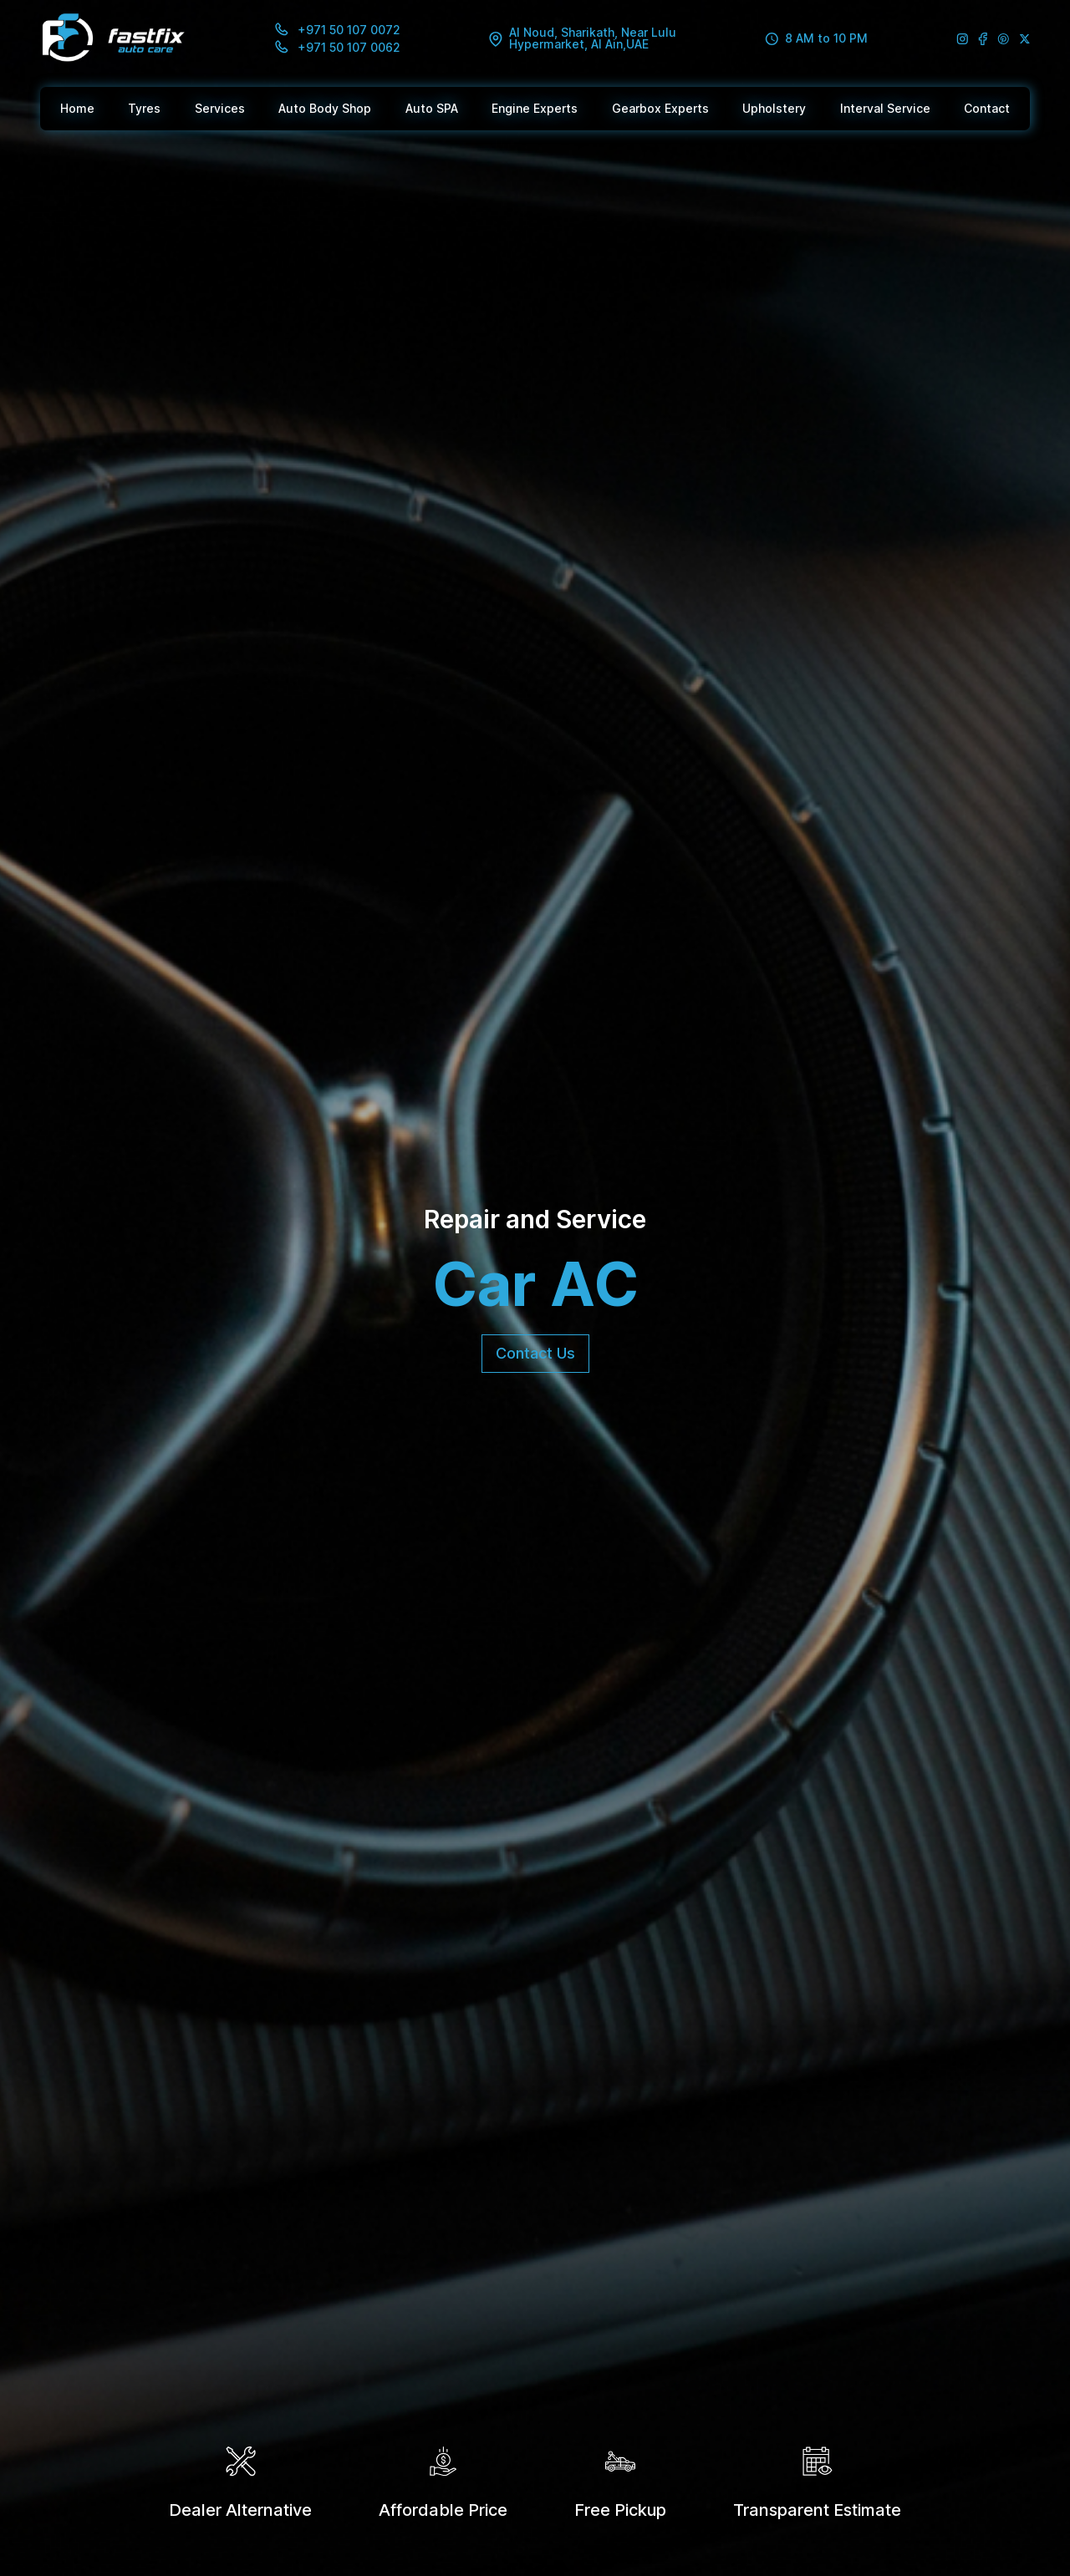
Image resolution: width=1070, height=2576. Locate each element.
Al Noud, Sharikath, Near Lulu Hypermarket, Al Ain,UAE (582, 38)
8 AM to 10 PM (816, 39)
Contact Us (535, 1353)
